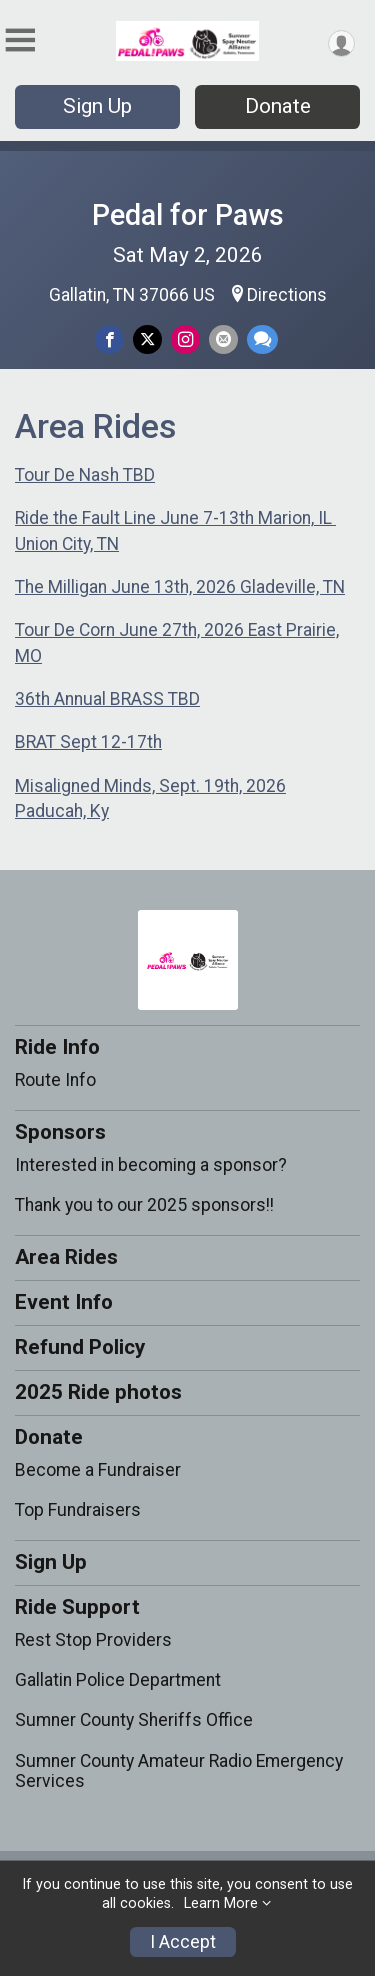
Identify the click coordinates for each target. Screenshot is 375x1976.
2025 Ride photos (98, 1392)
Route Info (55, 1080)
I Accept (183, 1942)
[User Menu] (341, 43)
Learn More (221, 1903)
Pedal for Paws (188, 215)
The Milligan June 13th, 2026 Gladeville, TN (180, 587)
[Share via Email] (223, 339)
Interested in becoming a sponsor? (151, 1165)
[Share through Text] (262, 339)
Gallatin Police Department (118, 1680)
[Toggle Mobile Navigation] (20, 40)
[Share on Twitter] (147, 339)
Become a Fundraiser (98, 1470)
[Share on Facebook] (109, 339)
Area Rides (66, 1257)
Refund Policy (80, 1347)
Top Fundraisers (78, 1510)
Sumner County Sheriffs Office (134, 1720)
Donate (278, 106)
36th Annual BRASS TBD (107, 699)
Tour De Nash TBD (85, 475)
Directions (287, 295)
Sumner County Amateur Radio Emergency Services (179, 1771)
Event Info (64, 1302)
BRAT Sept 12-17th (88, 742)
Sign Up (97, 106)
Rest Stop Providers (93, 1640)
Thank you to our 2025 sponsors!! (144, 1205)
